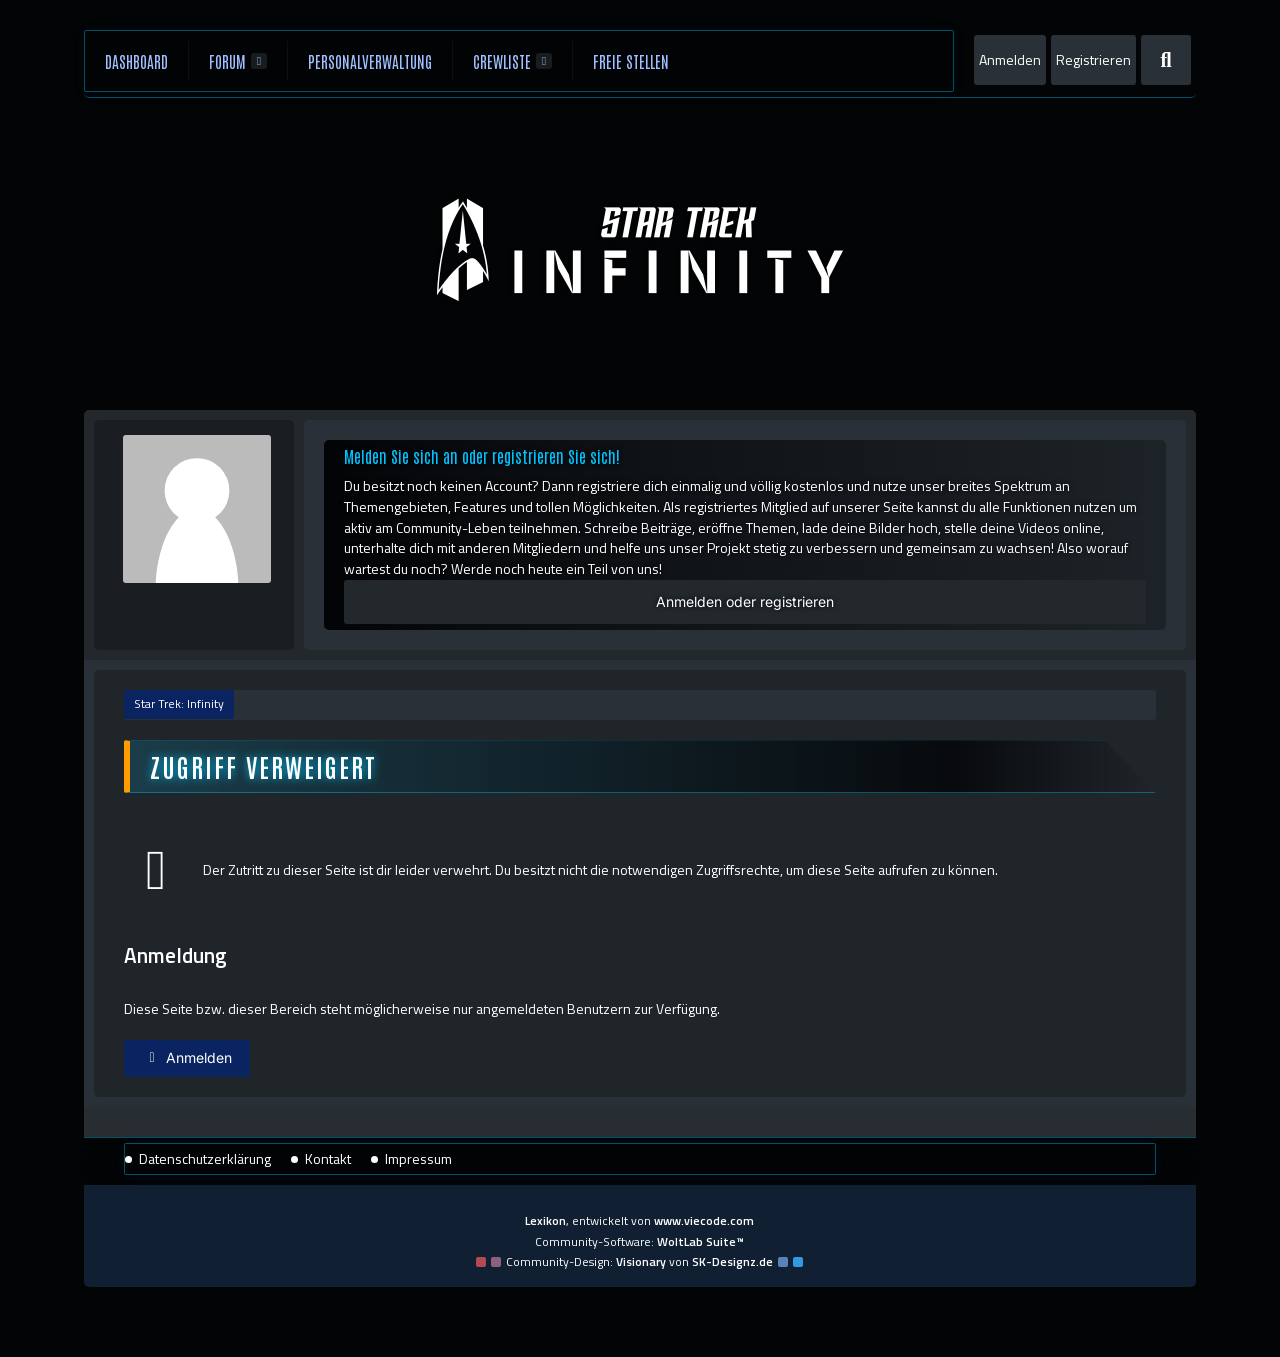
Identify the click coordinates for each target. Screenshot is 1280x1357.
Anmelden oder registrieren (745, 601)
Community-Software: (639, 1241)
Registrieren (1093, 59)
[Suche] (1166, 60)
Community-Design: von (639, 1261)
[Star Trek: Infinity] (640, 250)
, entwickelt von (639, 1220)
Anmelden (1010, 59)
